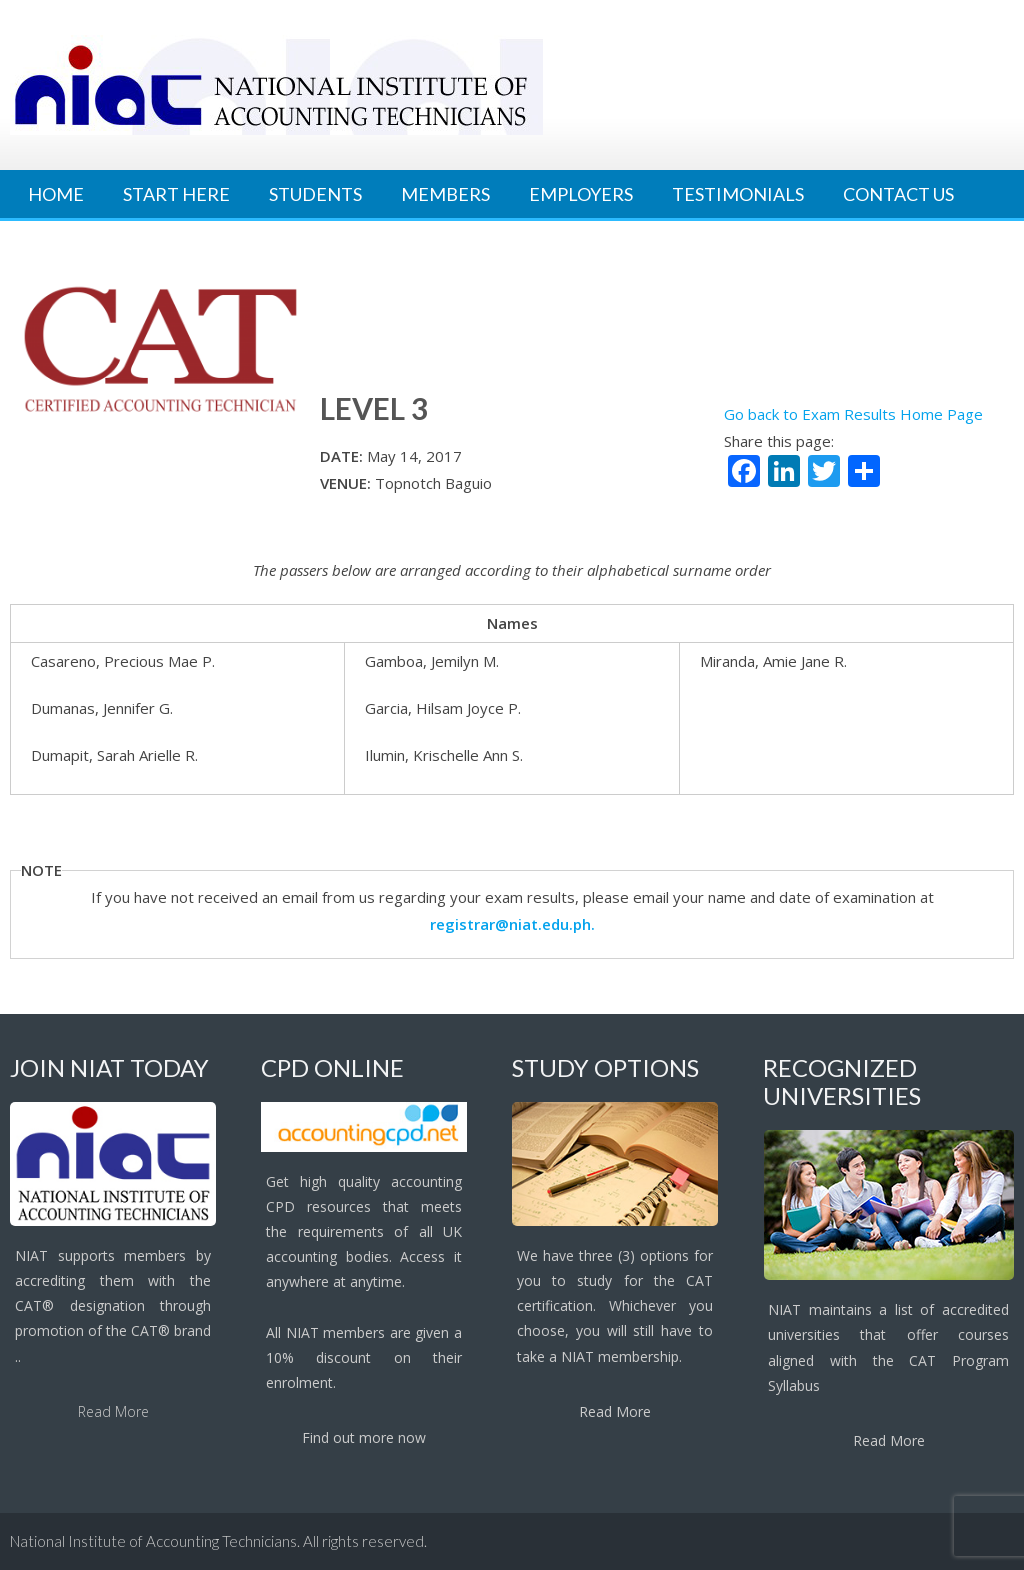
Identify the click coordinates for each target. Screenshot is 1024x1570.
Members (445, 194)
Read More (113, 1411)
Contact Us (898, 194)
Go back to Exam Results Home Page (853, 414)
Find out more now (364, 1437)
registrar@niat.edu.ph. (512, 924)
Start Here (176, 194)
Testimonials (738, 194)
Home (56, 194)
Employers (581, 194)
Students (315, 194)
